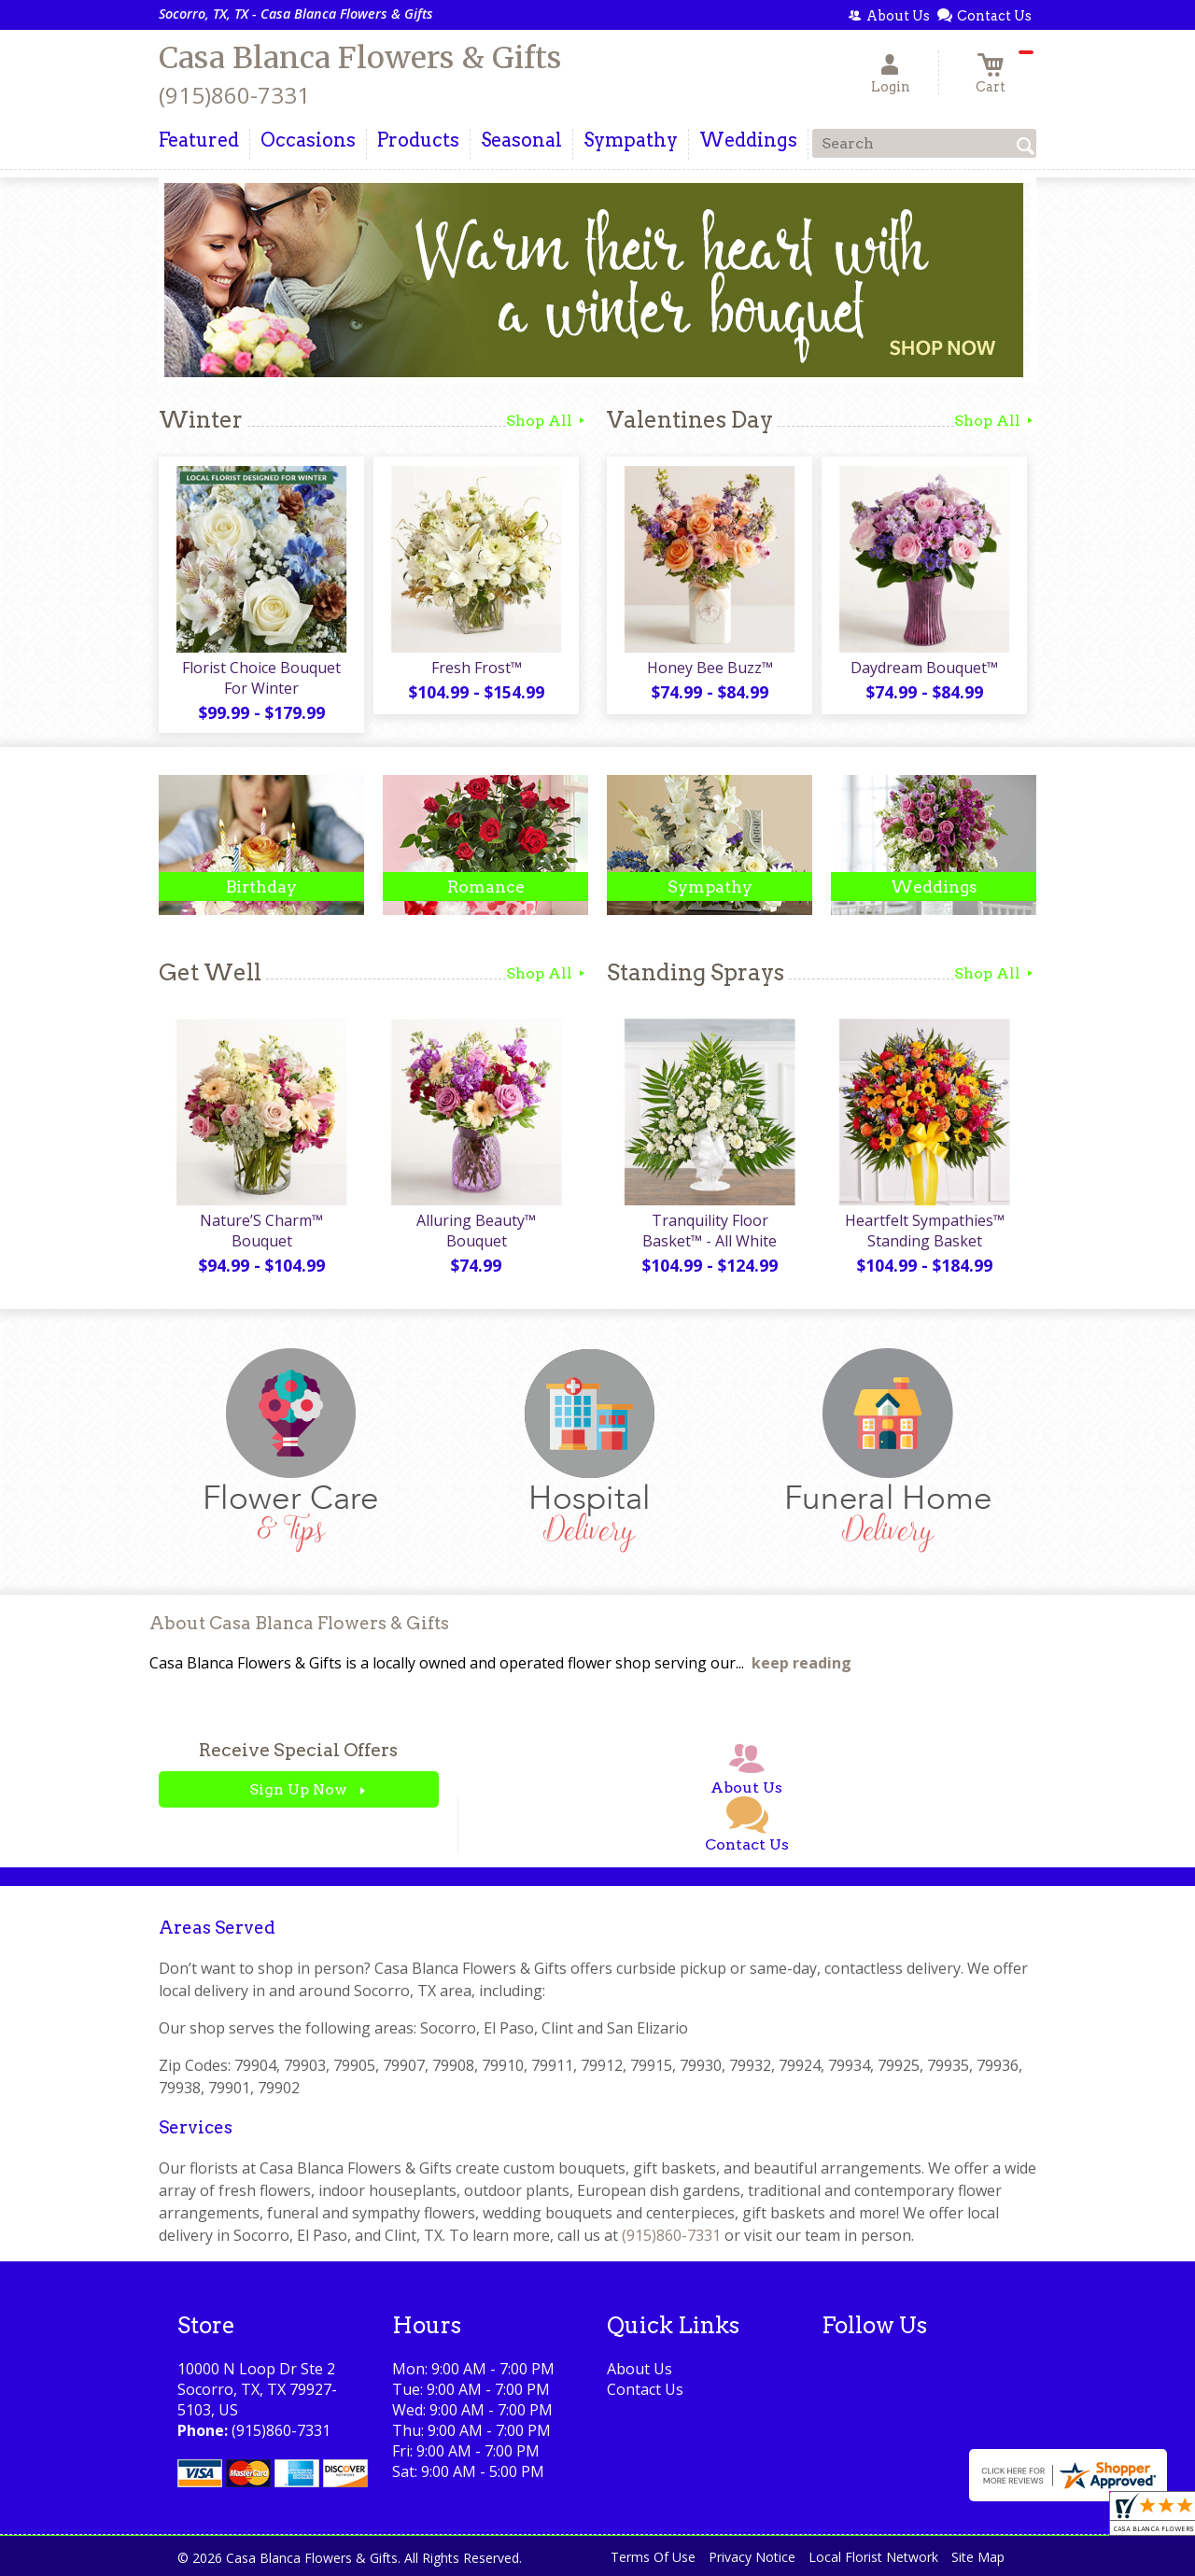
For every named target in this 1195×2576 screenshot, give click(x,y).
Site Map (978, 2557)
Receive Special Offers (298, 1750)
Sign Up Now (298, 1789)
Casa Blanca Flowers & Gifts (360, 58)
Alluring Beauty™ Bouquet (476, 1230)
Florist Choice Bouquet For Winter (261, 677)
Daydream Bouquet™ (924, 667)
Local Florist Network (873, 2557)
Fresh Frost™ (476, 667)
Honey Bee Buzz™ (710, 667)
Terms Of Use (653, 2557)
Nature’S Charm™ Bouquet (261, 1230)
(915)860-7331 (234, 94)
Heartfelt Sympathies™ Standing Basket (925, 1230)
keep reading (801, 1663)
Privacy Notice (752, 2557)
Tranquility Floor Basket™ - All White (709, 1230)
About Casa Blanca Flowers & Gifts (299, 1623)
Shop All (547, 420)
